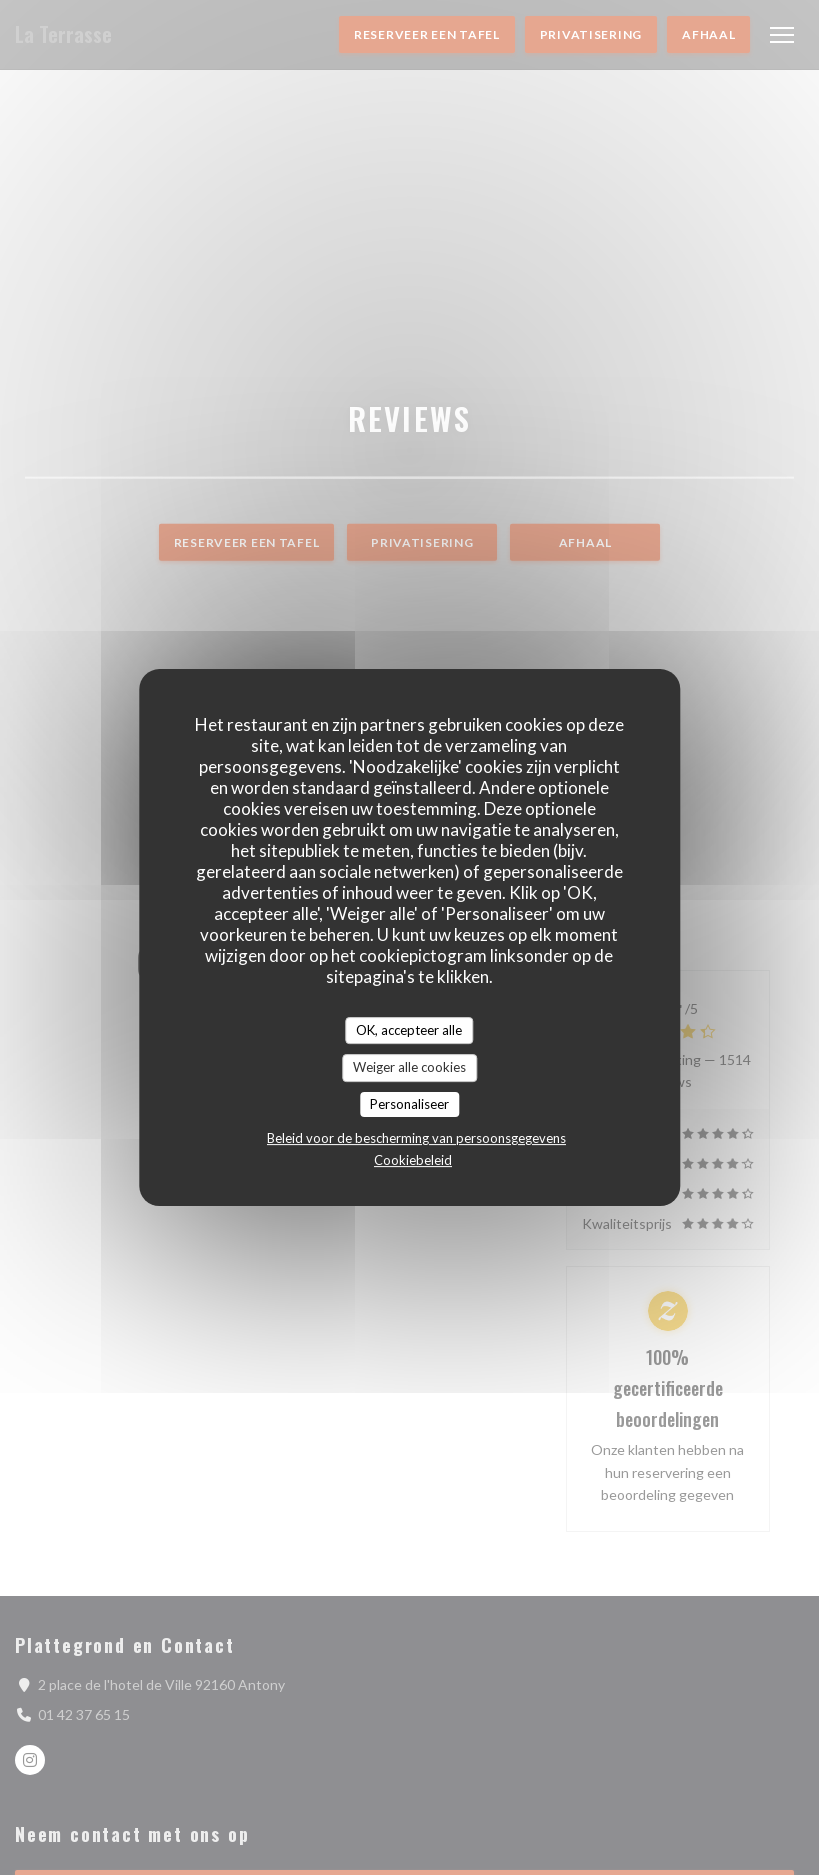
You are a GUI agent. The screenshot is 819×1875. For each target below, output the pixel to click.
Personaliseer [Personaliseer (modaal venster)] (409, 1104)
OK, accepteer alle (409, 1030)
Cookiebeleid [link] (413, 1160)
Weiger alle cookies (409, 1067)
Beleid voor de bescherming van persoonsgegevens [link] (416, 1138)
